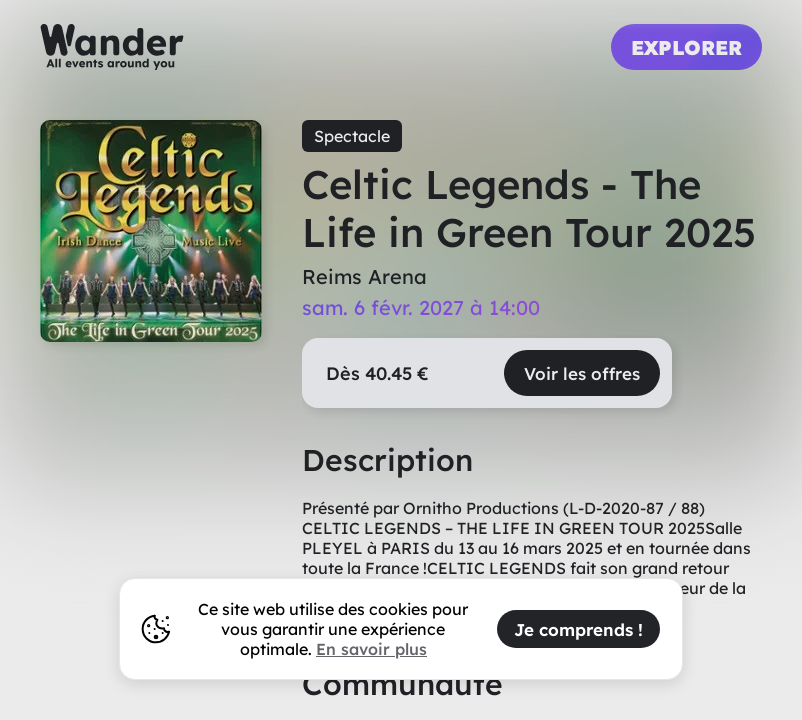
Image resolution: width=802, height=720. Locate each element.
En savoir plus (371, 649)
